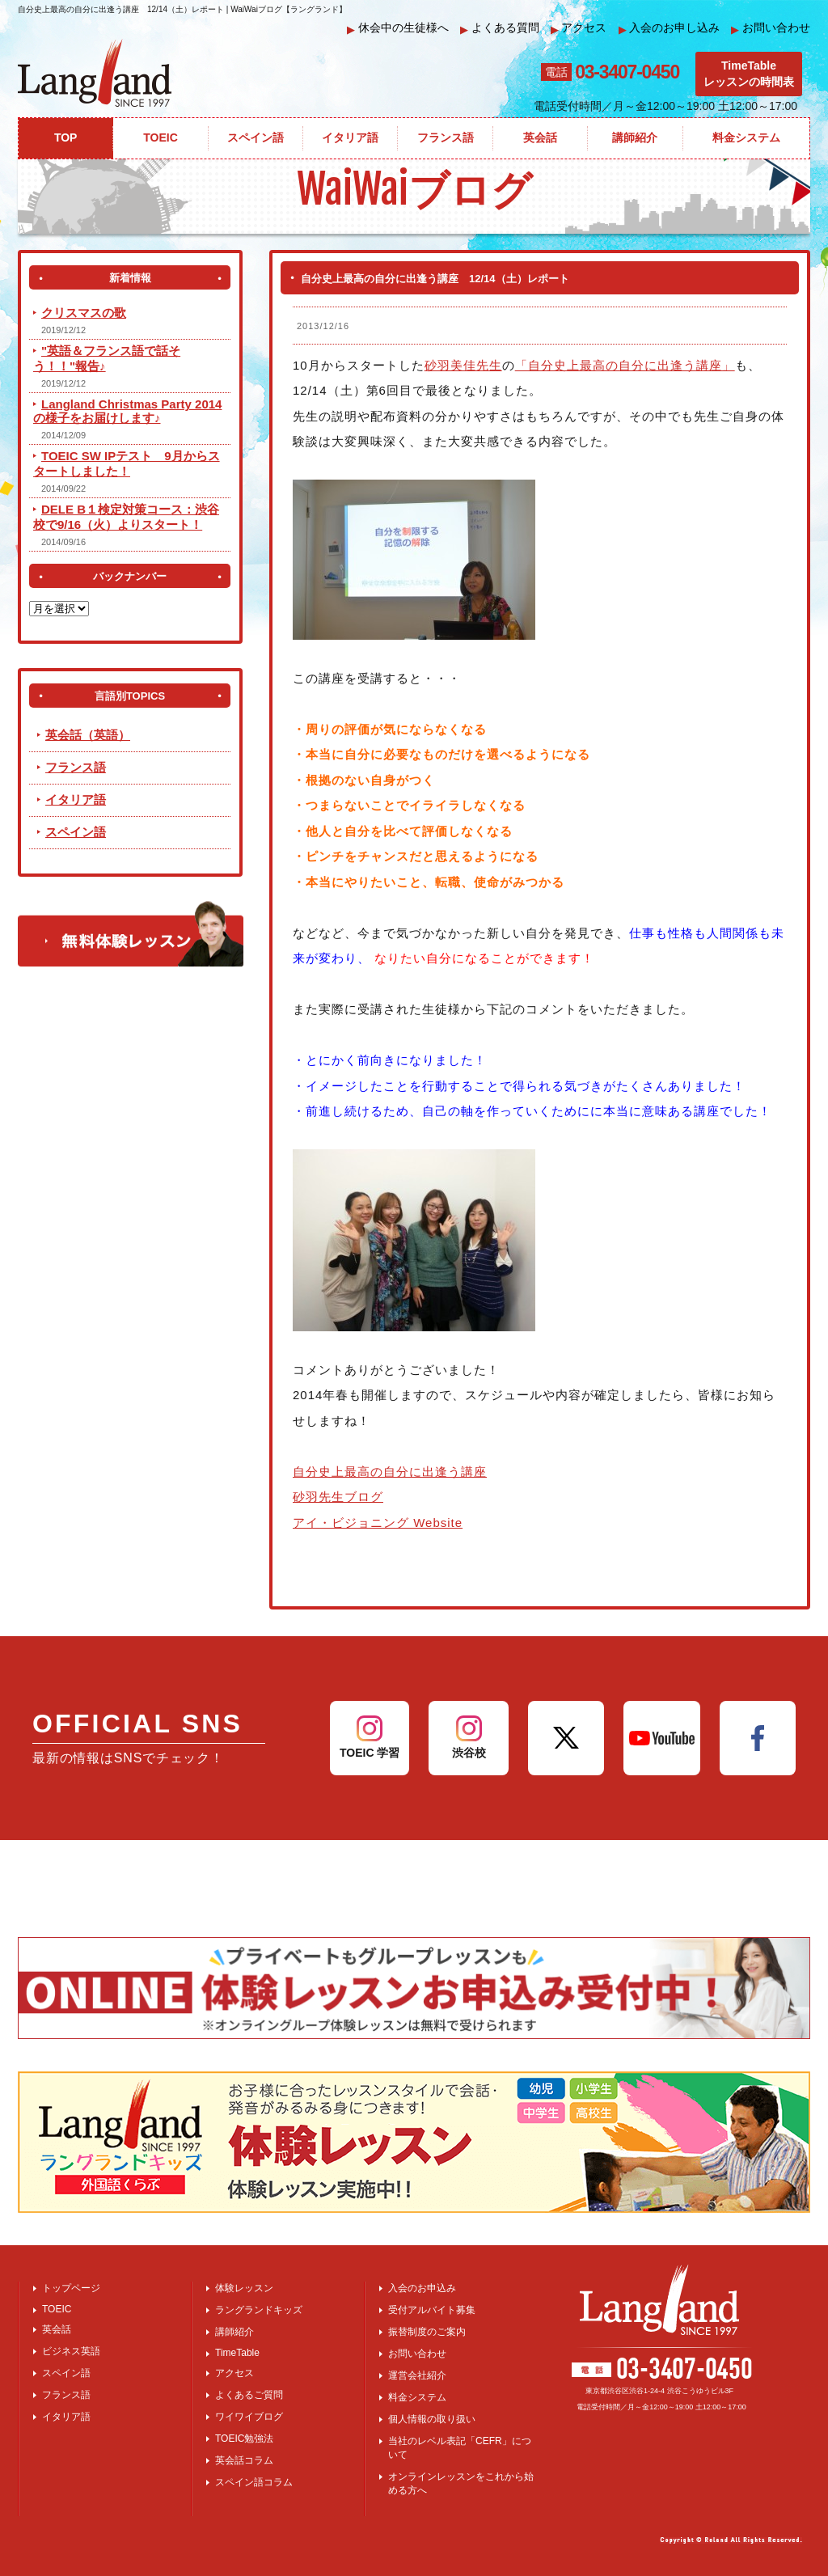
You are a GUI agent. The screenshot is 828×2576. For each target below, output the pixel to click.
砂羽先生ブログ (338, 1497)
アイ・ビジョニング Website (378, 1522)
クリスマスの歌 (83, 312)
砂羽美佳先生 (463, 365)
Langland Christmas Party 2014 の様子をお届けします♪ (127, 411)
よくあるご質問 (249, 2394)
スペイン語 (75, 832)
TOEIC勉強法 (244, 2438)
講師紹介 (234, 2331)
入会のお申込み (422, 2288)
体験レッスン (244, 2288)
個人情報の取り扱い (431, 2419)
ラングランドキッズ (258, 2310)
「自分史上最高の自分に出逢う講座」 (625, 365)
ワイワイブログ (249, 2416)
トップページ (71, 2288)
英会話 (56, 2329)
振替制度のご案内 (427, 2331)
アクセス (579, 28)
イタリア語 (75, 799)
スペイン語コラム (254, 2482)
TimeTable (237, 2352)
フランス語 (75, 767)
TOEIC (56, 2309)
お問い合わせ (770, 28)
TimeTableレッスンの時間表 (748, 73)
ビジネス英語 (71, 2351)
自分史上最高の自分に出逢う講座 (390, 1471)
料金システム (417, 2397)
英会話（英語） (87, 735)
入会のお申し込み (669, 28)
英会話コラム (244, 2460)
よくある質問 (499, 28)
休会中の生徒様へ (398, 28)
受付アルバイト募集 (431, 2310)
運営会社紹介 (417, 2375)
